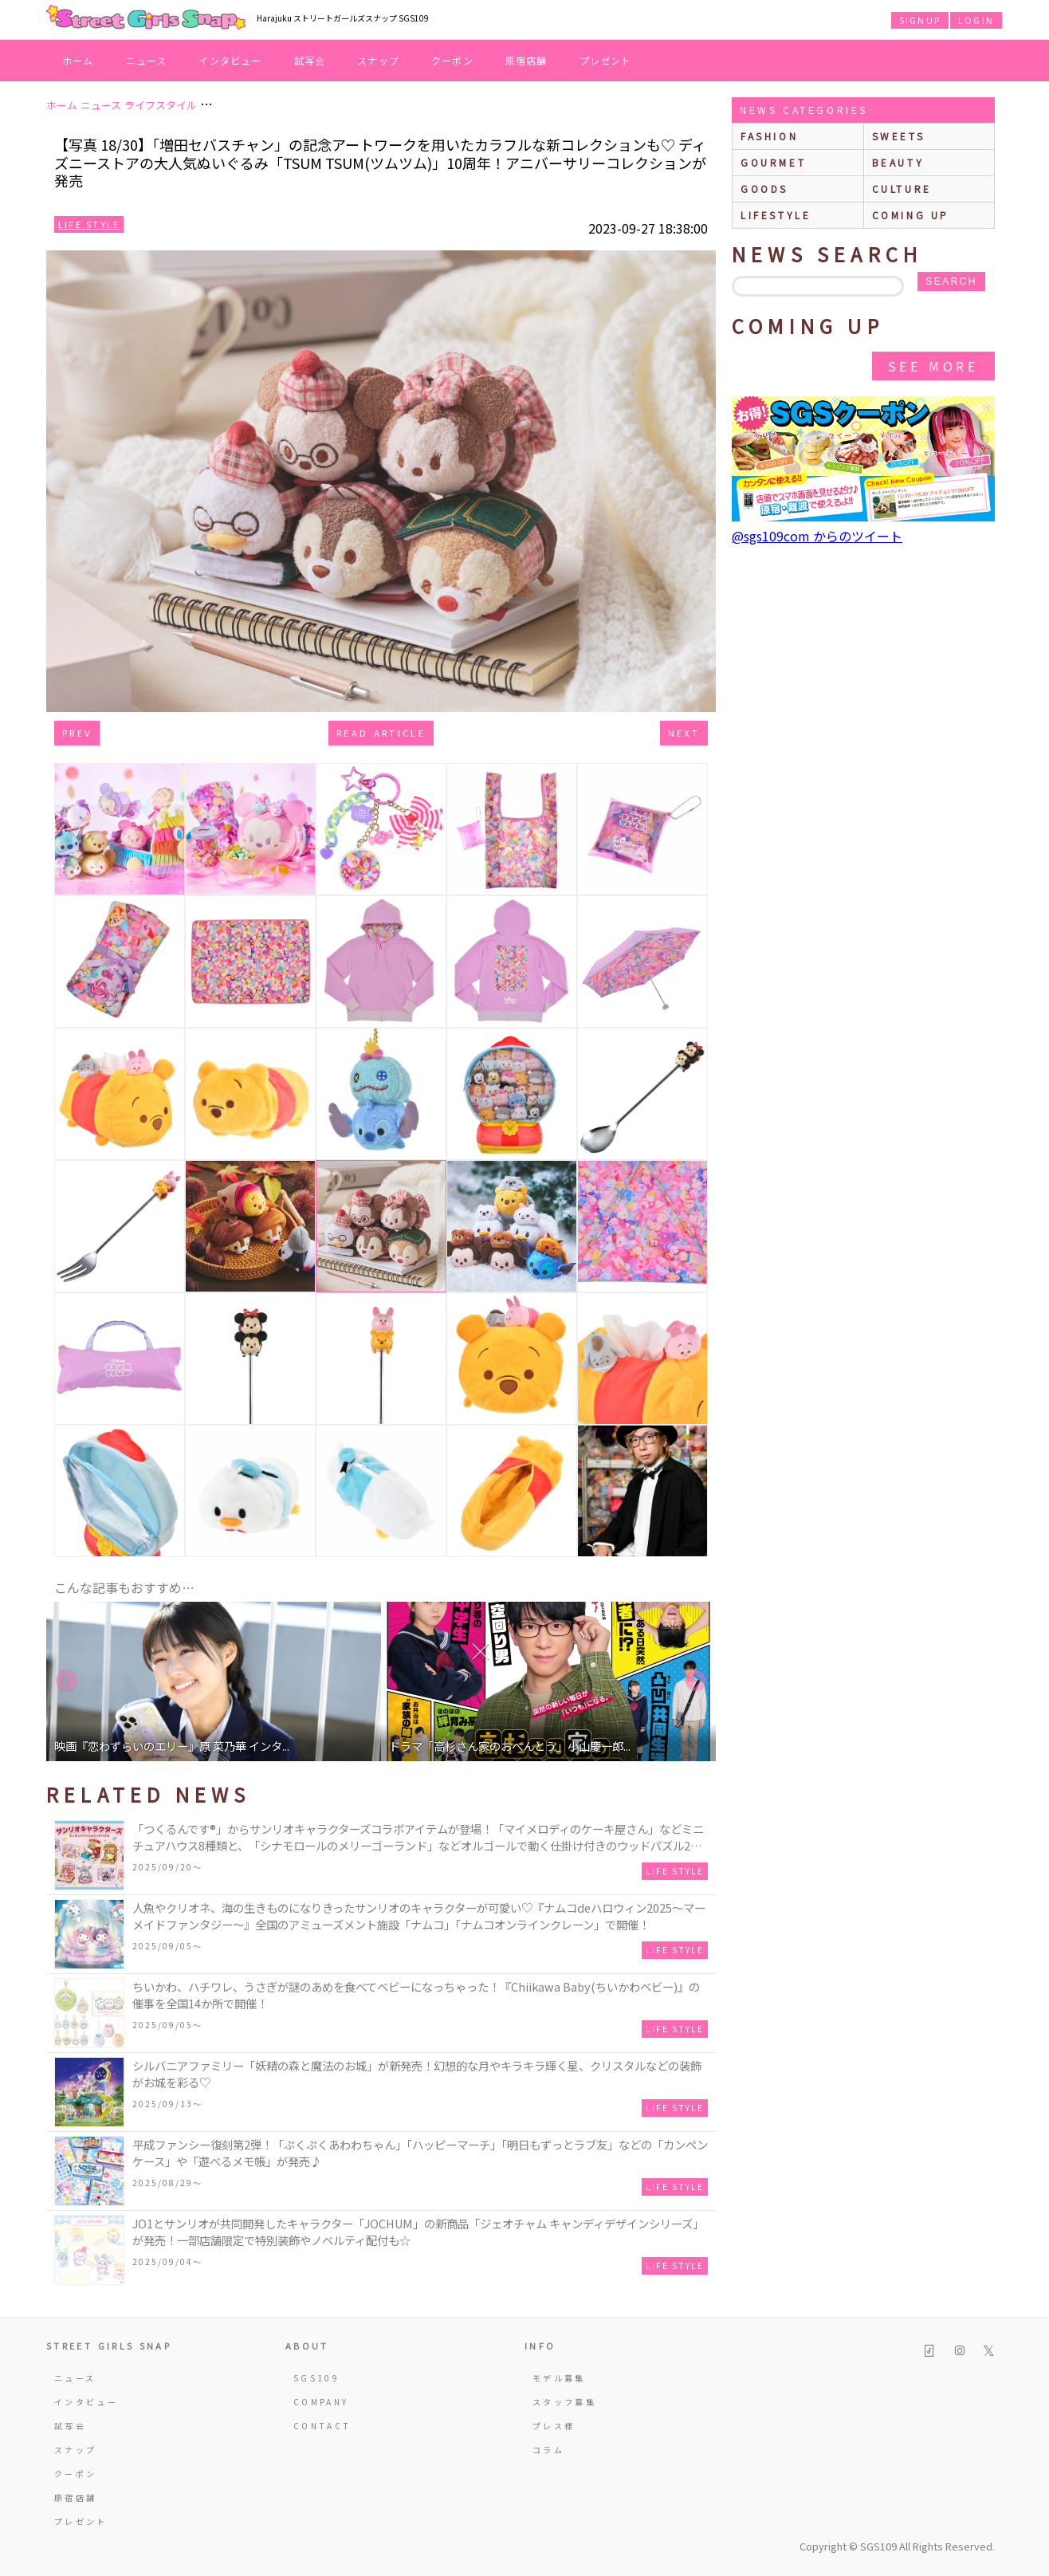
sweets (898, 136)
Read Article (381, 732)
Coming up (910, 215)
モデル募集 (559, 2378)
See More (933, 366)
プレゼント (606, 60)
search (950, 281)
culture (902, 188)
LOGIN (976, 20)
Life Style (89, 224)
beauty (898, 162)
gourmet (773, 162)
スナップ (378, 60)
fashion (769, 136)
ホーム (78, 60)
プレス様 (553, 2426)
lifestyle (776, 215)
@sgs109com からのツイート (817, 535)
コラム (548, 2450)
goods (764, 188)
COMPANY (321, 2402)
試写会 (310, 60)
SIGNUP (920, 20)
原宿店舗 (526, 60)
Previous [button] (66, 1681)
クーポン (452, 60)
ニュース (146, 60)
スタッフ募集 (564, 2402)
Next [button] (696, 1681)
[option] (213, 1681)
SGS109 (316, 2378)
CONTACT (322, 2426)
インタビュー (229, 60)
